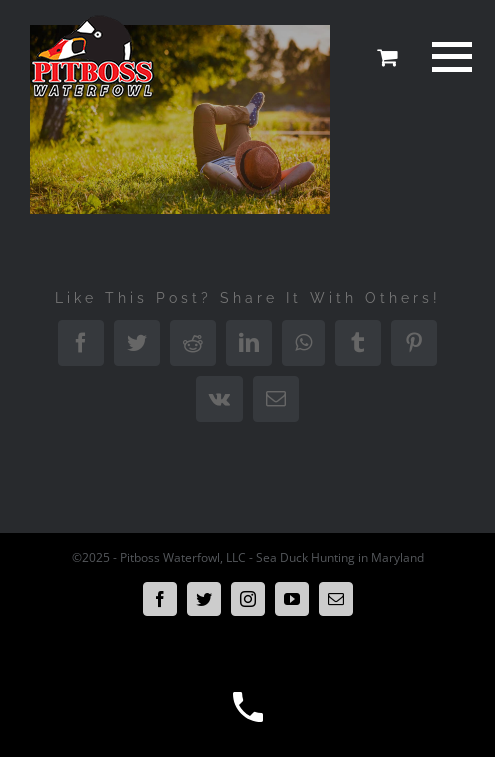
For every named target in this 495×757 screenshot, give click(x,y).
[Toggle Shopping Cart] (387, 57)
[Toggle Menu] (449, 57)
